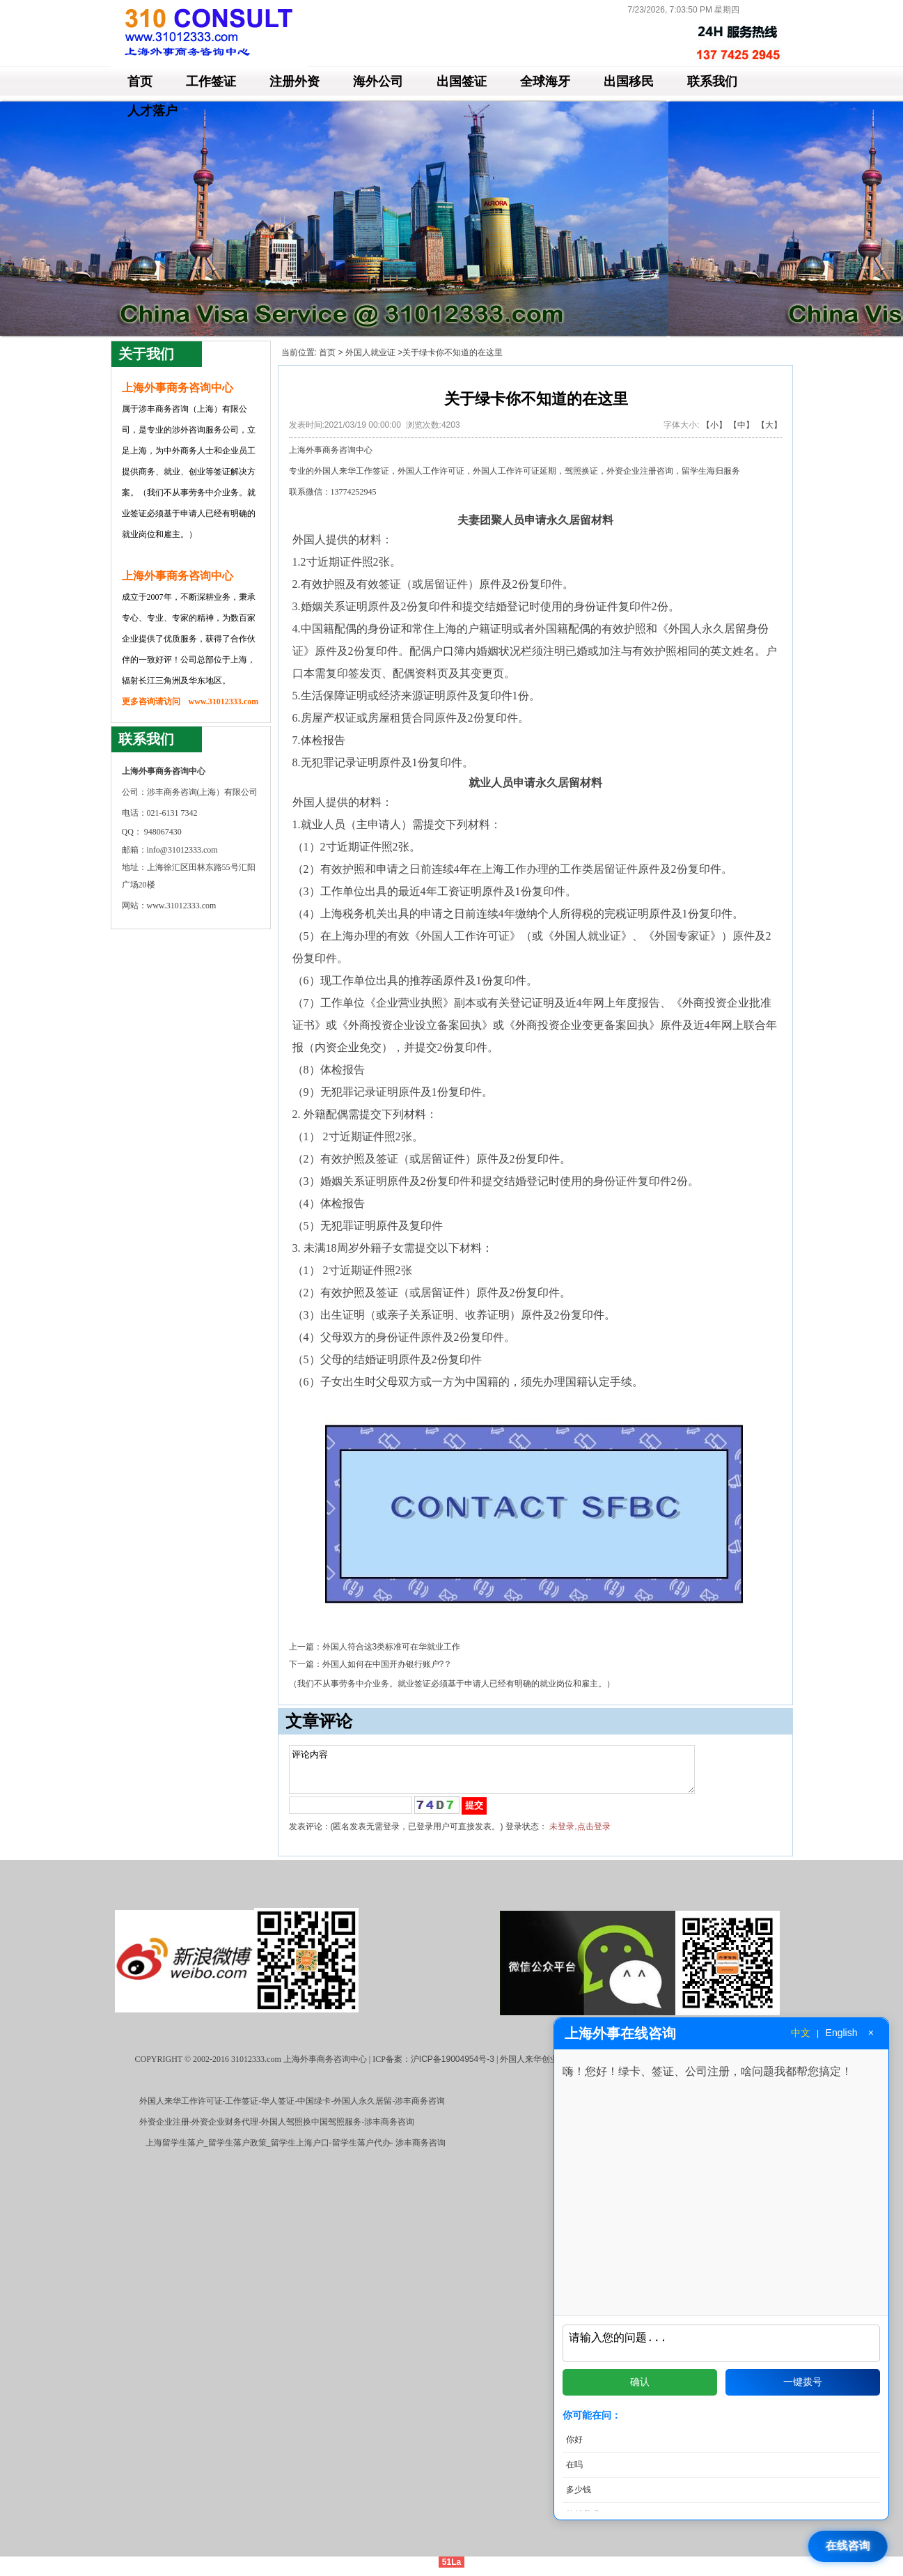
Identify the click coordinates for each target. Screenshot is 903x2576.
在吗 (574, 2464)
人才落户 (152, 111)
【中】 (741, 425)
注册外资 (294, 81)
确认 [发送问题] (640, 2381)
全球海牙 (545, 81)
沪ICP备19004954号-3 (452, 2067)
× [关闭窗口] (871, 2032)
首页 (139, 81)
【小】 (714, 425)
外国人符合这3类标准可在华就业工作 (391, 1647)
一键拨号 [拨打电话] (802, 2381)
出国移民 (629, 81)
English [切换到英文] (842, 2032)
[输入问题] (721, 2340)
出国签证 (462, 81)
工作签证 (211, 81)
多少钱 (578, 2489)
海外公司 (378, 81)
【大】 (769, 425)
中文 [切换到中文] (800, 2032)
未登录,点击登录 (579, 1835)
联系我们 (712, 81)
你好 (574, 2439)
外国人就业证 (370, 352)
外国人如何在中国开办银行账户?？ (387, 1664)
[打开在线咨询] (850, 2546)
